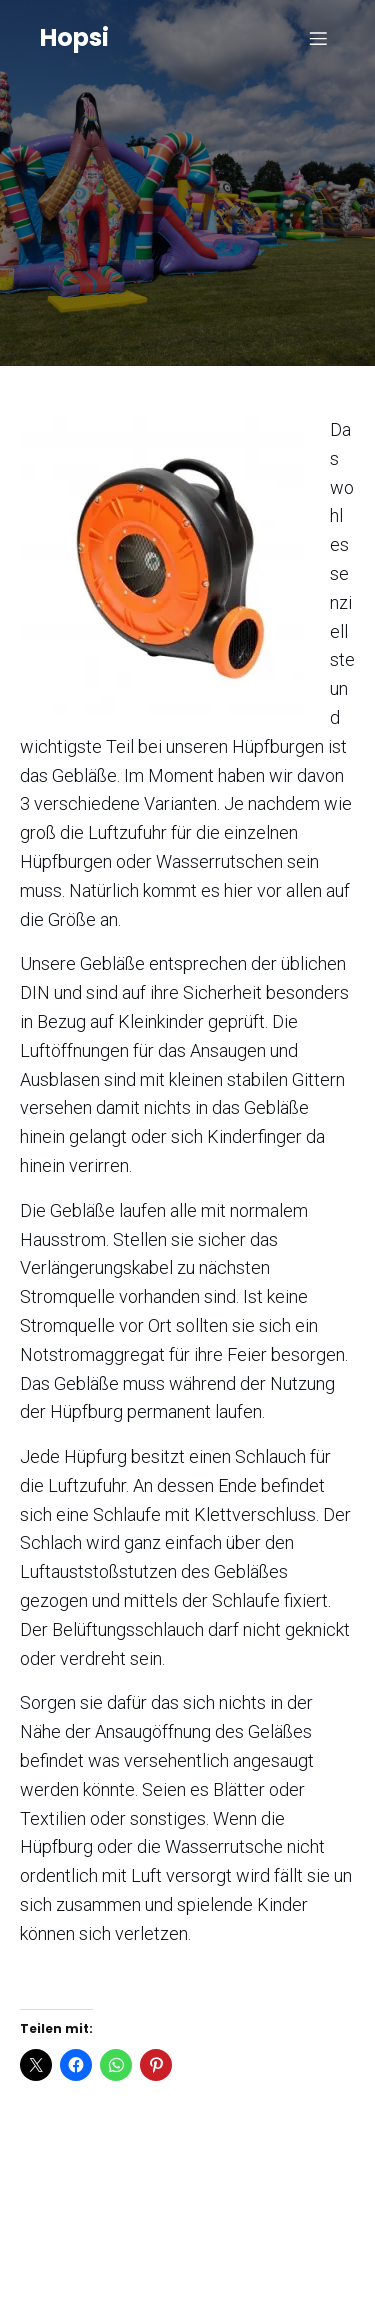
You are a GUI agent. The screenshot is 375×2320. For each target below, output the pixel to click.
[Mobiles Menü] (318, 38)
